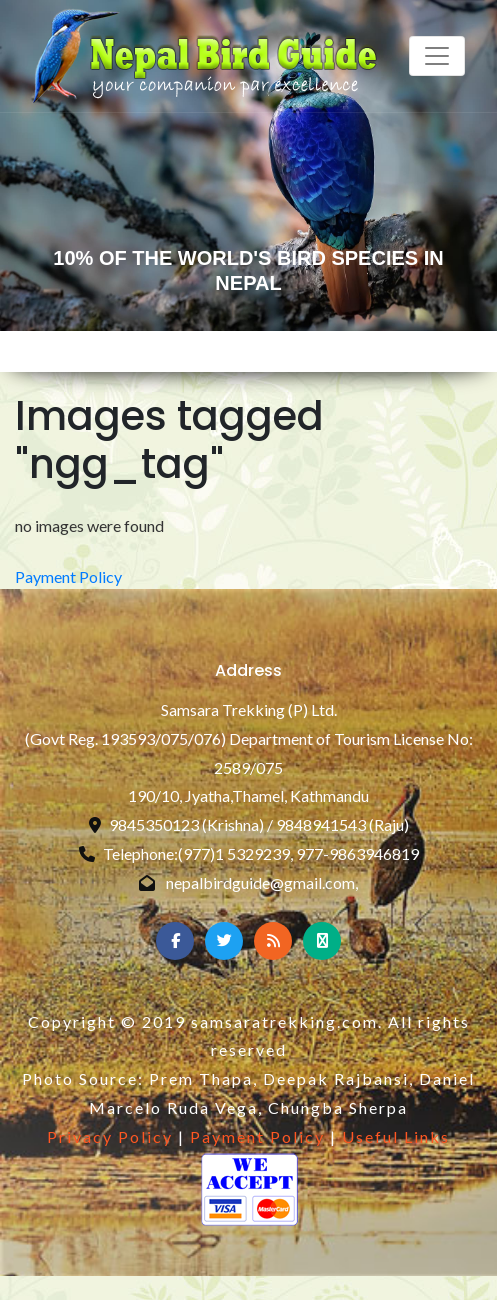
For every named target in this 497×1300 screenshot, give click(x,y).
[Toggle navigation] (437, 56)
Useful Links (396, 1136)
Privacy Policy (110, 1136)
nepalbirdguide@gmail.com (260, 882)
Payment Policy (68, 576)
